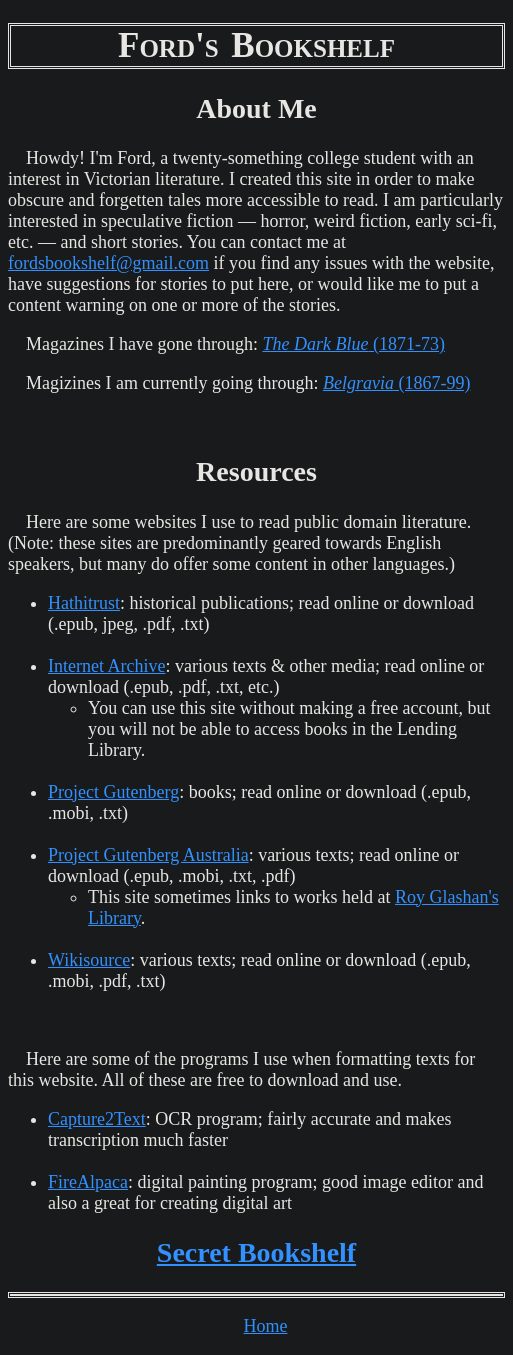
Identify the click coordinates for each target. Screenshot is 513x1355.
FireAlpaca (88, 1182)
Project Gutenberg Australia (148, 855)
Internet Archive (106, 666)
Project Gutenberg (113, 792)
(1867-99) (396, 383)
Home (266, 1326)
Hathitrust (84, 603)
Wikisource (89, 960)
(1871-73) (353, 344)
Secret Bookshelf (256, 1252)
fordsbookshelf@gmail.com (108, 263)
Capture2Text (97, 1119)
